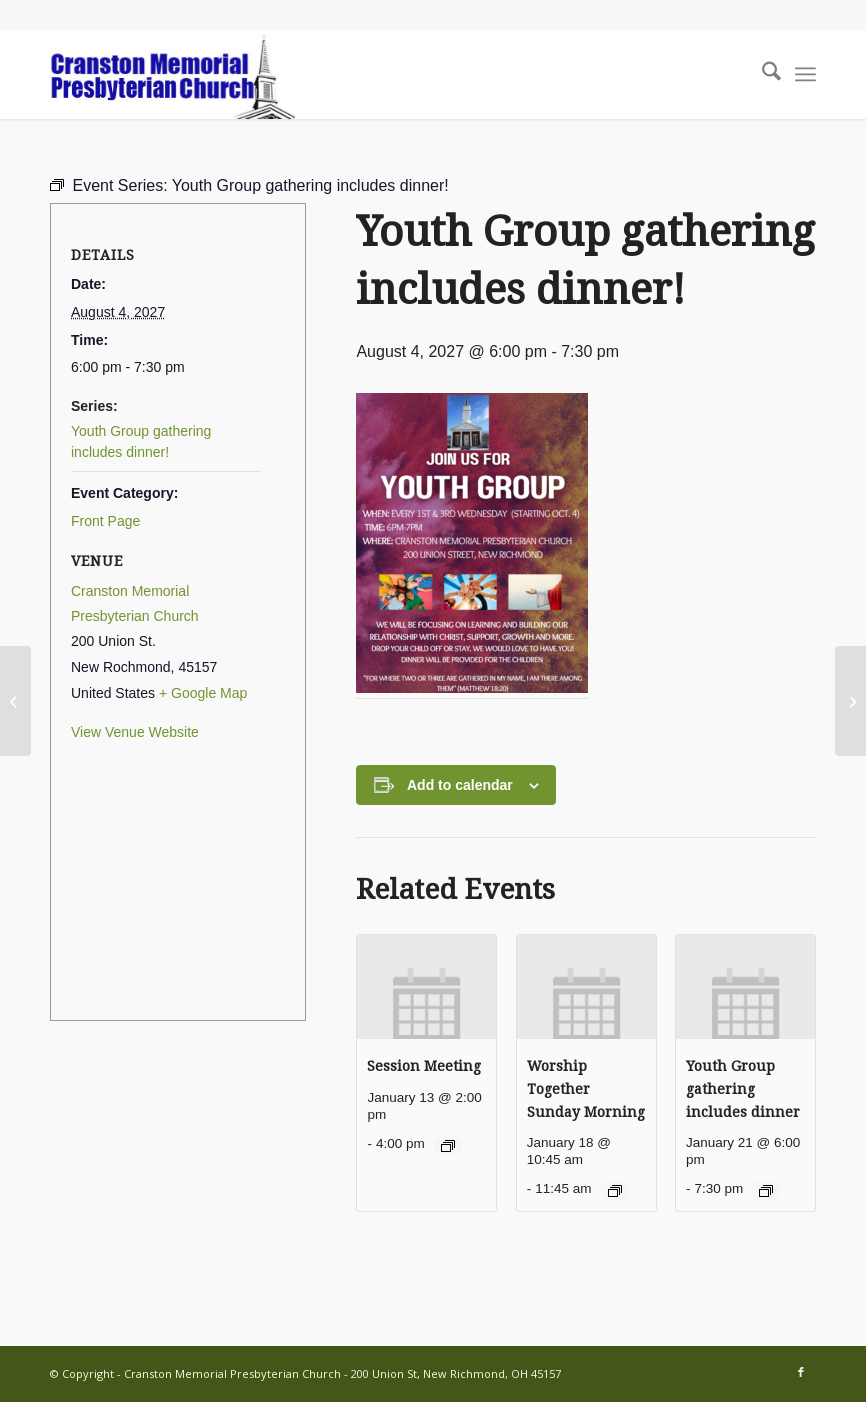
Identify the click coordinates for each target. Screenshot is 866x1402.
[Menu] (805, 74)
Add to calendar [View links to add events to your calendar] (460, 785)
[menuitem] (761, 74)
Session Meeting (424, 1066)
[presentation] (426, 987)
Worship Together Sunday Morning (586, 1088)
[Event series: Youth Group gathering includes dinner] (766, 1191)
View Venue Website (135, 732)
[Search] (761, 74)
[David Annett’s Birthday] (15, 701)
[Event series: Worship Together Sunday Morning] (615, 1191)
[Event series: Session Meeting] (448, 1146)
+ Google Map (203, 693)
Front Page (105, 521)
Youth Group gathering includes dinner (743, 1088)
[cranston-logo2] (172, 74)
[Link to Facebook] (801, 1372)
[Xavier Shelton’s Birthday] (850, 701)
